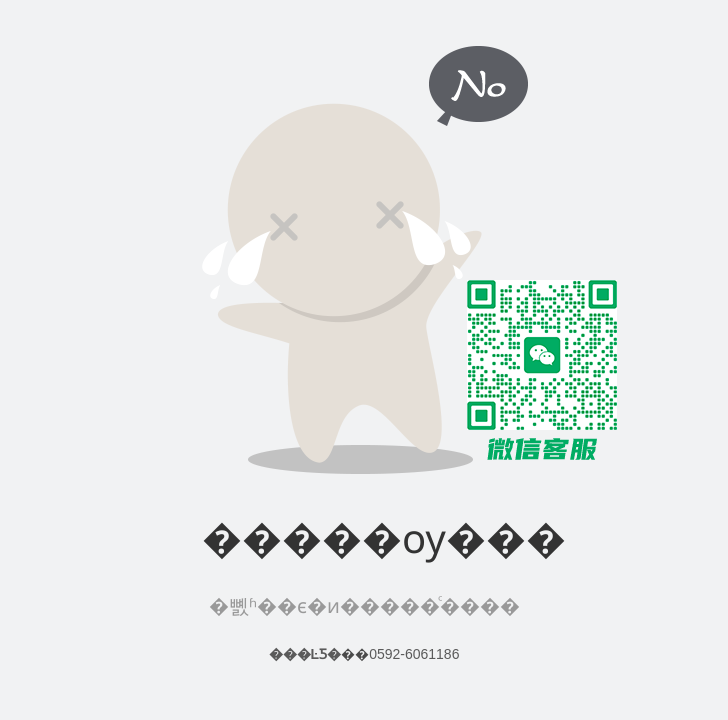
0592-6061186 (414, 654)
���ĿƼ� (305, 654)
